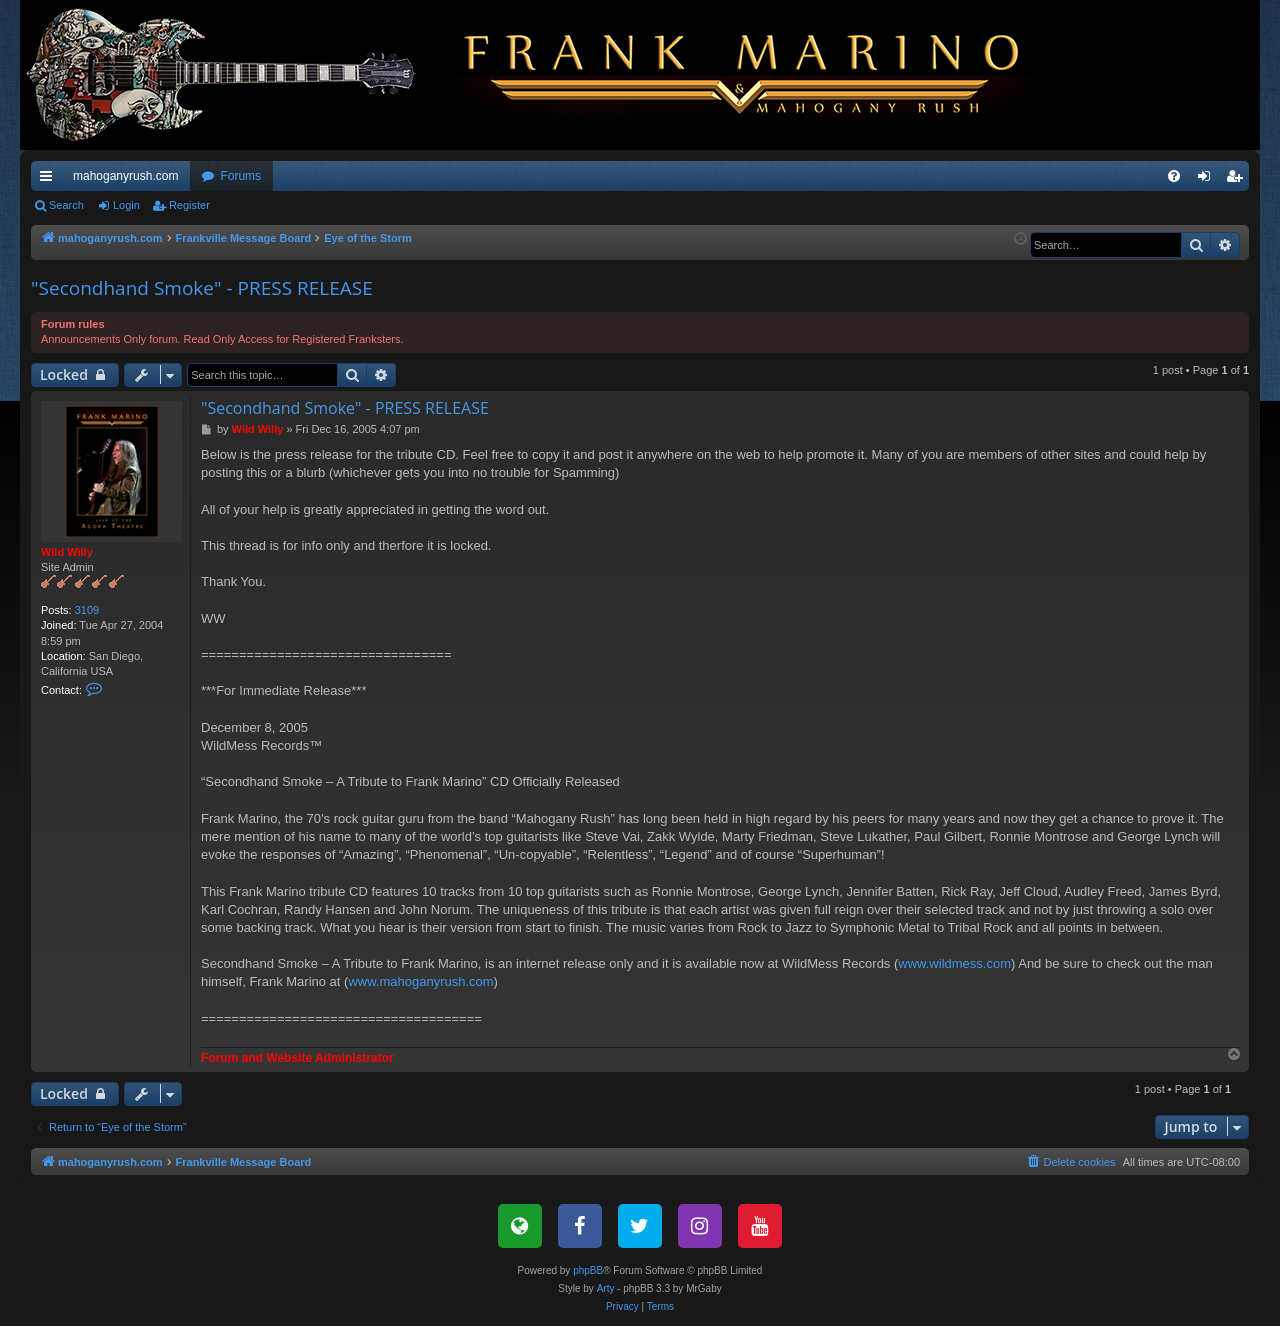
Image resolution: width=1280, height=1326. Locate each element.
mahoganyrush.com (125, 176)
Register (189, 205)
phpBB (588, 1270)
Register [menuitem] (1238, 180)
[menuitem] (1174, 176)
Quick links (50, 180)
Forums (240, 176)
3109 (87, 610)
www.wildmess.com (954, 963)
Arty (606, 1288)
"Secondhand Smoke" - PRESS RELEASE (202, 288)
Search (66, 205)
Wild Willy (67, 552)
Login (126, 205)
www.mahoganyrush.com (420, 981)
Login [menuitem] (1208, 180)
